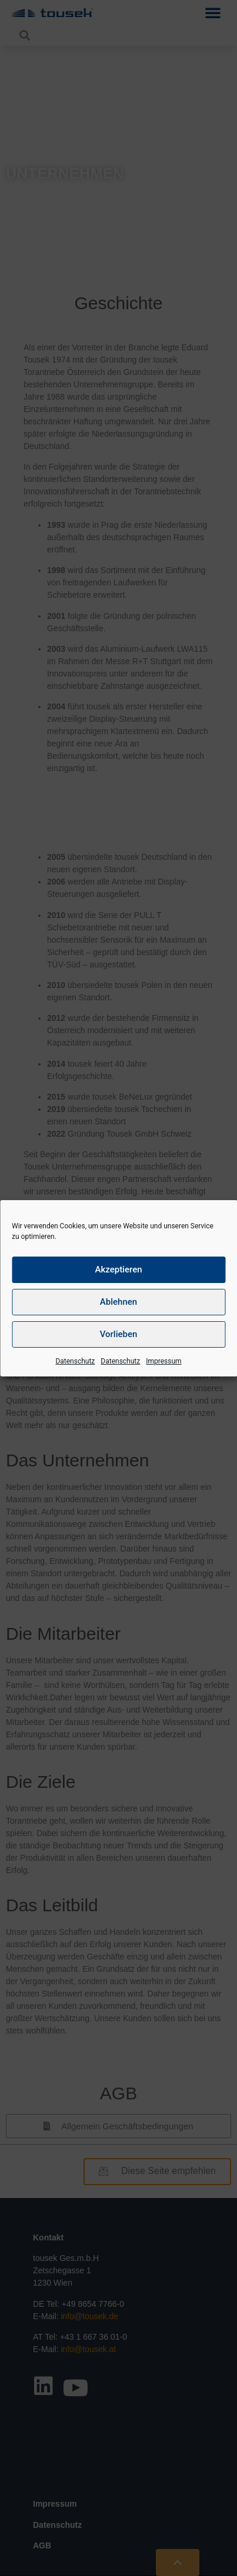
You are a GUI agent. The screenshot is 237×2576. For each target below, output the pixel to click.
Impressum (163, 1361)
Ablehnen (118, 1302)
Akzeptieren (118, 1269)
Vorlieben (119, 1334)
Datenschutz (75, 1361)
